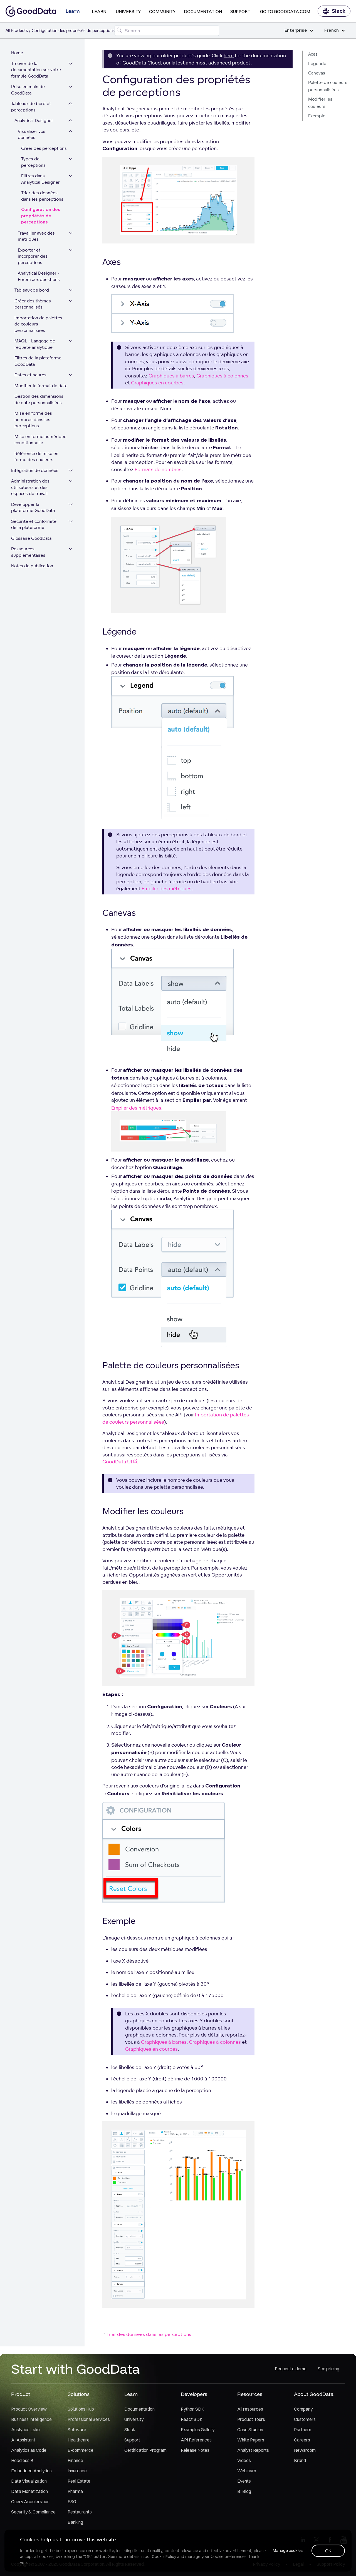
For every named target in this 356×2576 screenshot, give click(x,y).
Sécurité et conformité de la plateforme (33, 524)
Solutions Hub (81, 2409)
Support (240, 11)
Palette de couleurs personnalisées (327, 86)
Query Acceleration (30, 2501)
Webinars (246, 2470)
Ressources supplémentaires (28, 552)
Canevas (316, 73)
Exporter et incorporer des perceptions (33, 256)
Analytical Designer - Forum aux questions (39, 276)
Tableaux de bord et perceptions (31, 107)
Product (20, 2394)
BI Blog (244, 2491)
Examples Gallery (197, 2429)
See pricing (328, 2368)
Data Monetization (29, 2491)
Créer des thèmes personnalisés (32, 304)
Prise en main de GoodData (28, 90)
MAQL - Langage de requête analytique (34, 344)
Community (162, 11)
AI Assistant (23, 2440)
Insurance (77, 2470)
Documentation (203, 11)
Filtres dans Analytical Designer (40, 179)
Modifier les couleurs (320, 102)
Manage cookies (288, 2550)
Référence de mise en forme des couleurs (36, 457)
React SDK (191, 2419)
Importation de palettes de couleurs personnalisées (38, 324)
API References (196, 2440)
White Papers (250, 2440)
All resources (250, 2409)
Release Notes (195, 2450)
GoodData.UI (119, 1461)
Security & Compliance (33, 2512)
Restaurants (80, 2512)
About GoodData (313, 2394)
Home (17, 52)
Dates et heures (30, 374)
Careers (302, 2440)
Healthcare (79, 2440)
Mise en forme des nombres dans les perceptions (33, 419)
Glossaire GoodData (31, 538)
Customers (305, 2419)
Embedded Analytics (31, 2470)
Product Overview (29, 2409)
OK (328, 2550)
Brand (300, 2460)
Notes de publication (32, 565)
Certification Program (145, 2450)
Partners (302, 2429)
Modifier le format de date (41, 385)
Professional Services (89, 2419)
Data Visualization (29, 2481)
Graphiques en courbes (157, 383)
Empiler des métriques (167, 888)
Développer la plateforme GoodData (33, 507)
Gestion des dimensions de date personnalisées (38, 399)
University (128, 11)
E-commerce (80, 2450)
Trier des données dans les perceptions (42, 196)
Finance (75, 2460)
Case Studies (250, 2429)
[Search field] (167, 31)
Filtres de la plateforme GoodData (37, 361)
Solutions (79, 2394)
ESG (72, 2501)
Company (303, 2409)
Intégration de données (34, 470)
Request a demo (290, 2368)
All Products (17, 30)
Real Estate (79, 2481)
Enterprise (299, 30)
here (229, 55)
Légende (317, 63)
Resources (249, 2394)
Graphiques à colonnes (222, 376)
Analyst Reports (253, 2450)
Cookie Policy (164, 2556)
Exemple (316, 115)
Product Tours (251, 2419)
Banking (75, 2522)
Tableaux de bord (31, 290)
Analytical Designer (33, 120)
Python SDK (192, 2409)
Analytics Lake (25, 2429)
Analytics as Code (28, 2450)
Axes (313, 54)
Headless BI (22, 2460)
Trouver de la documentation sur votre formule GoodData (36, 70)
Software (77, 2429)
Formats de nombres (158, 469)
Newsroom (305, 2450)
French (334, 30)
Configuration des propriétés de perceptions (40, 216)
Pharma (75, 2491)
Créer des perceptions (44, 148)
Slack (334, 11)
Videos (244, 2460)
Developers (194, 2394)
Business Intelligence (31, 2419)
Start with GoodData (75, 2368)
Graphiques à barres (171, 376)
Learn (99, 11)
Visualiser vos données (31, 134)
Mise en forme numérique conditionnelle (40, 440)
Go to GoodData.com (285, 11)
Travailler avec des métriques (36, 236)
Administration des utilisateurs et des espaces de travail (30, 487)
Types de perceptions (33, 162)
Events (244, 2481)
